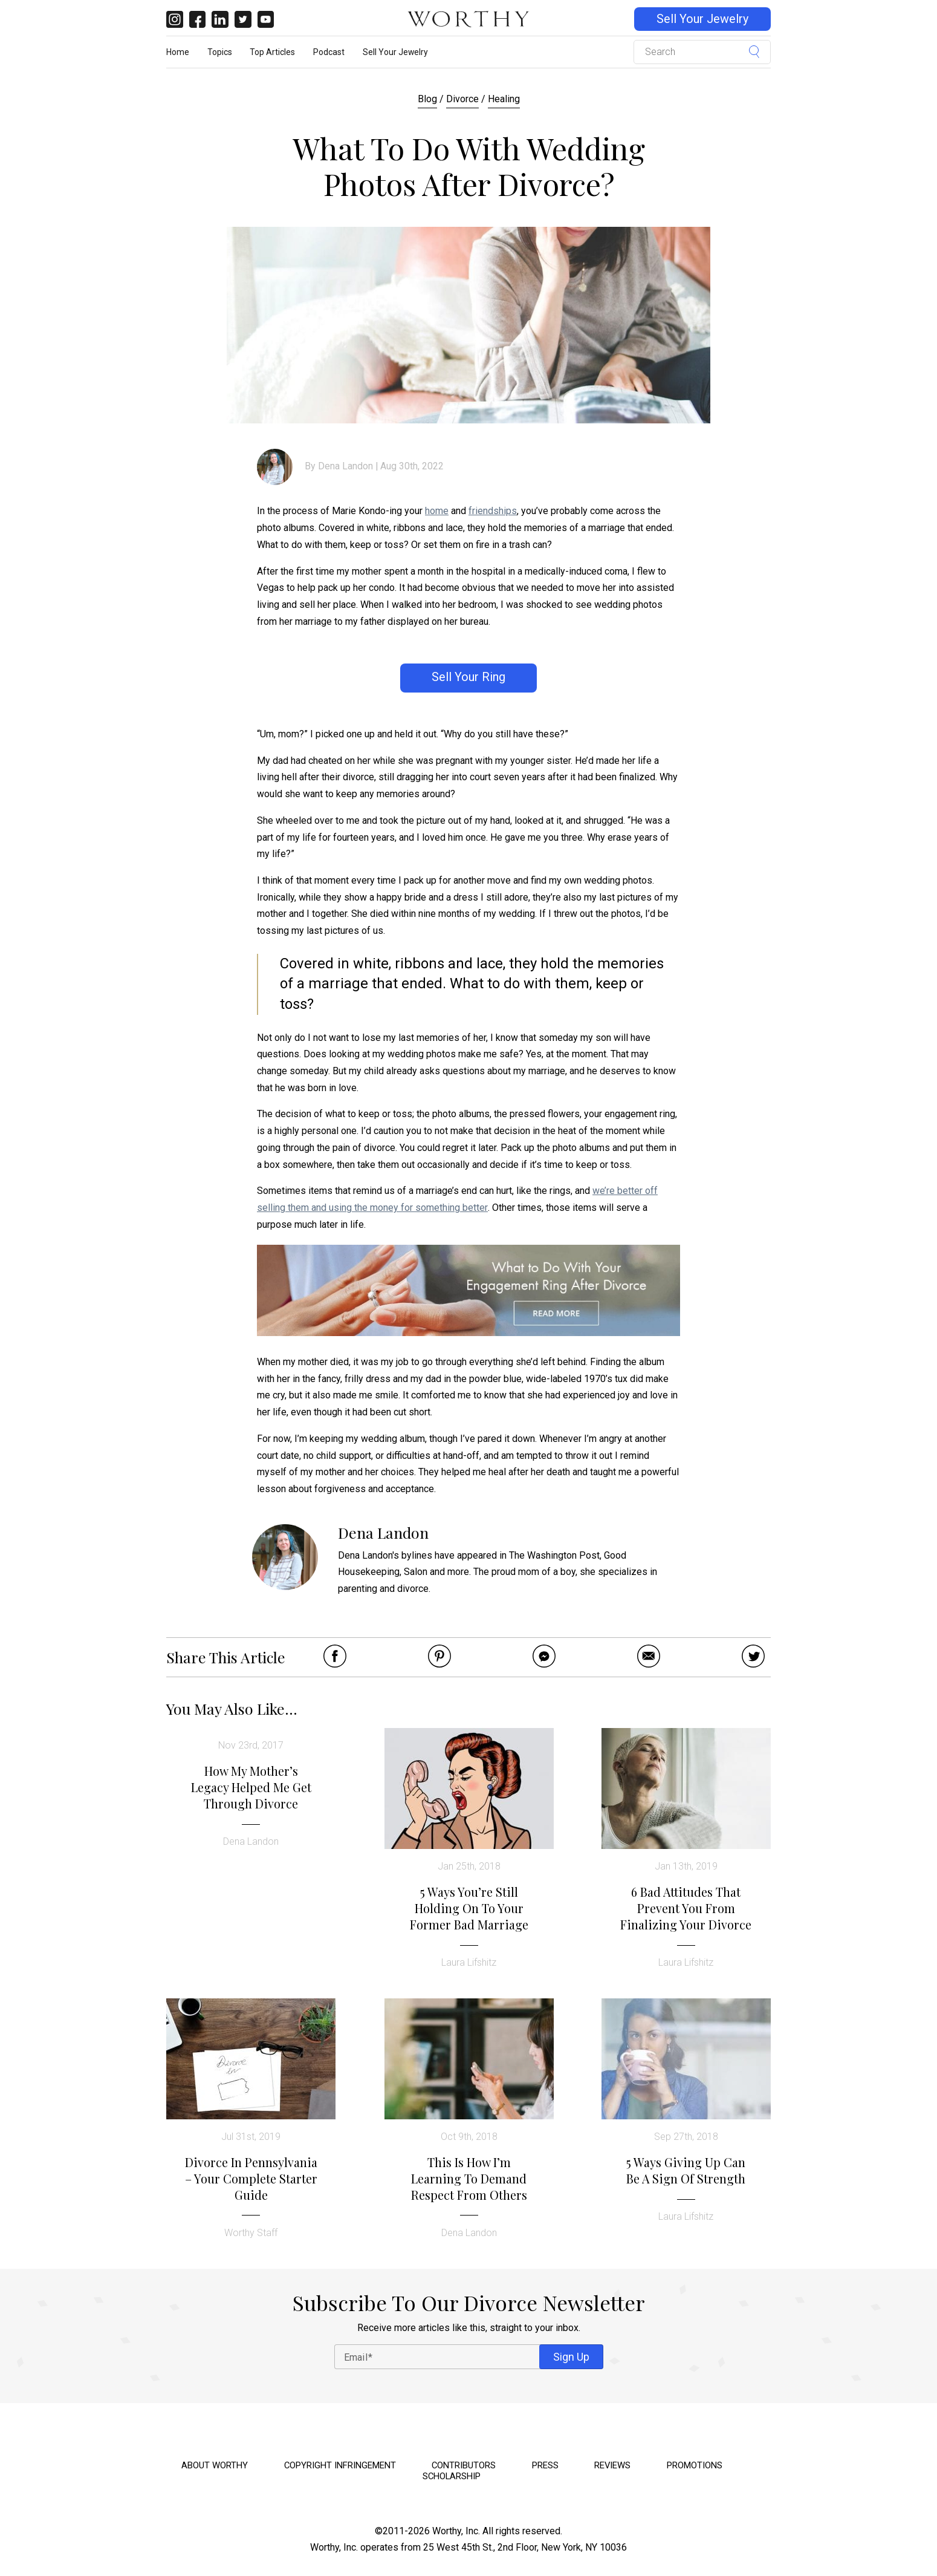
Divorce (462, 99)
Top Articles (272, 52)
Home (177, 52)
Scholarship (452, 2476)
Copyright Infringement (340, 2465)
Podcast (329, 52)
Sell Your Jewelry (702, 19)
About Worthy (214, 2465)
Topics (219, 52)
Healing (504, 99)
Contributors (464, 2465)
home (437, 511)
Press (545, 2465)
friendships (492, 511)
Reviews (612, 2465)
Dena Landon (345, 466)
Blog (427, 99)
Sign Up (571, 2356)
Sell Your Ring (468, 677)
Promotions (694, 2465)
